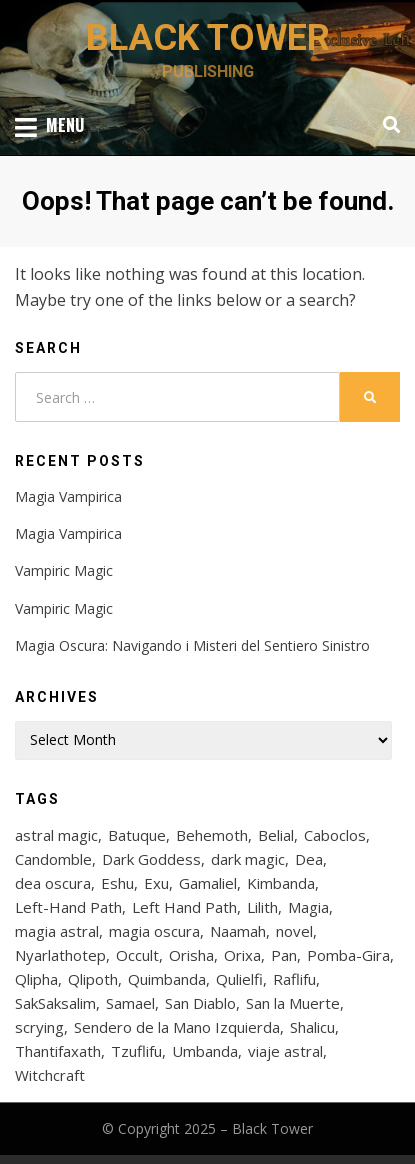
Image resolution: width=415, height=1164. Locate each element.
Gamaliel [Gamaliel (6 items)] (208, 883)
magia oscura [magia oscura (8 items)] (154, 931)
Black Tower (208, 38)
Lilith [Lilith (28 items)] (262, 907)
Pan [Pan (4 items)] (284, 955)
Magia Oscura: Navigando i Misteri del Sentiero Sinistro (192, 645)
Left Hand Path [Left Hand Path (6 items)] (184, 907)
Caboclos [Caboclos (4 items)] (335, 835)
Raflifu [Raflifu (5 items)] (294, 979)
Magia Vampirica (68, 496)
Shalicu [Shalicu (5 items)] (312, 1027)
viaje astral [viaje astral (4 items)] (285, 1051)
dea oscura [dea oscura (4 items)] (53, 883)
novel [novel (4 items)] (294, 931)
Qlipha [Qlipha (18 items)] (36, 979)
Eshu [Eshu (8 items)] (117, 883)
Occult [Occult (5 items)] (137, 955)
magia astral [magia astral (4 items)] (57, 931)
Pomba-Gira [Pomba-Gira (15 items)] (348, 955)
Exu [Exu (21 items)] (156, 883)
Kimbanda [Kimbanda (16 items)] (281, 883)
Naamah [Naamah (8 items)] (238, 931)
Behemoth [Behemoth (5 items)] (212, 835)
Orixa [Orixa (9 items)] (242, 955)
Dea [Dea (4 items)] (309, 859)
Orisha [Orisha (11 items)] (191, 955)
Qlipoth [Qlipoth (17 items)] (93, 979)
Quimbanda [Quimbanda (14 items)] (167, 979)
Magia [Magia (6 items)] (308, 907)
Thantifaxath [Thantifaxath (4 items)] (58, 1051)
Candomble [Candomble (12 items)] (53, 859)
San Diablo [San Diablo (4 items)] (200, 1003)
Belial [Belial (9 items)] (276, 835)
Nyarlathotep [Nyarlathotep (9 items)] (60, 955)
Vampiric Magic (64, 570)
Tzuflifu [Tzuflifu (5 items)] (136, 1051)
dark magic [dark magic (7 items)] (248, 859)
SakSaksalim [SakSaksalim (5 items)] (55, 1003)
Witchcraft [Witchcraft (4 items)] (50, 1075)
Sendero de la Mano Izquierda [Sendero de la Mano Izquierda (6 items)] (177, 1027)
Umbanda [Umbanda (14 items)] (205, 1051)
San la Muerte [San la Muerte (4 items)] (293, 1003)
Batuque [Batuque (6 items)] (137, 835)
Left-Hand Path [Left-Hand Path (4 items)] (68, 907)
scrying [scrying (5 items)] (39, 1027)
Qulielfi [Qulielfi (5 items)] (239, 979)
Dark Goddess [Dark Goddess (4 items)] (151, 859)
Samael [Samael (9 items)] (130, 1003)
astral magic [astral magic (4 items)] (56, 835)
